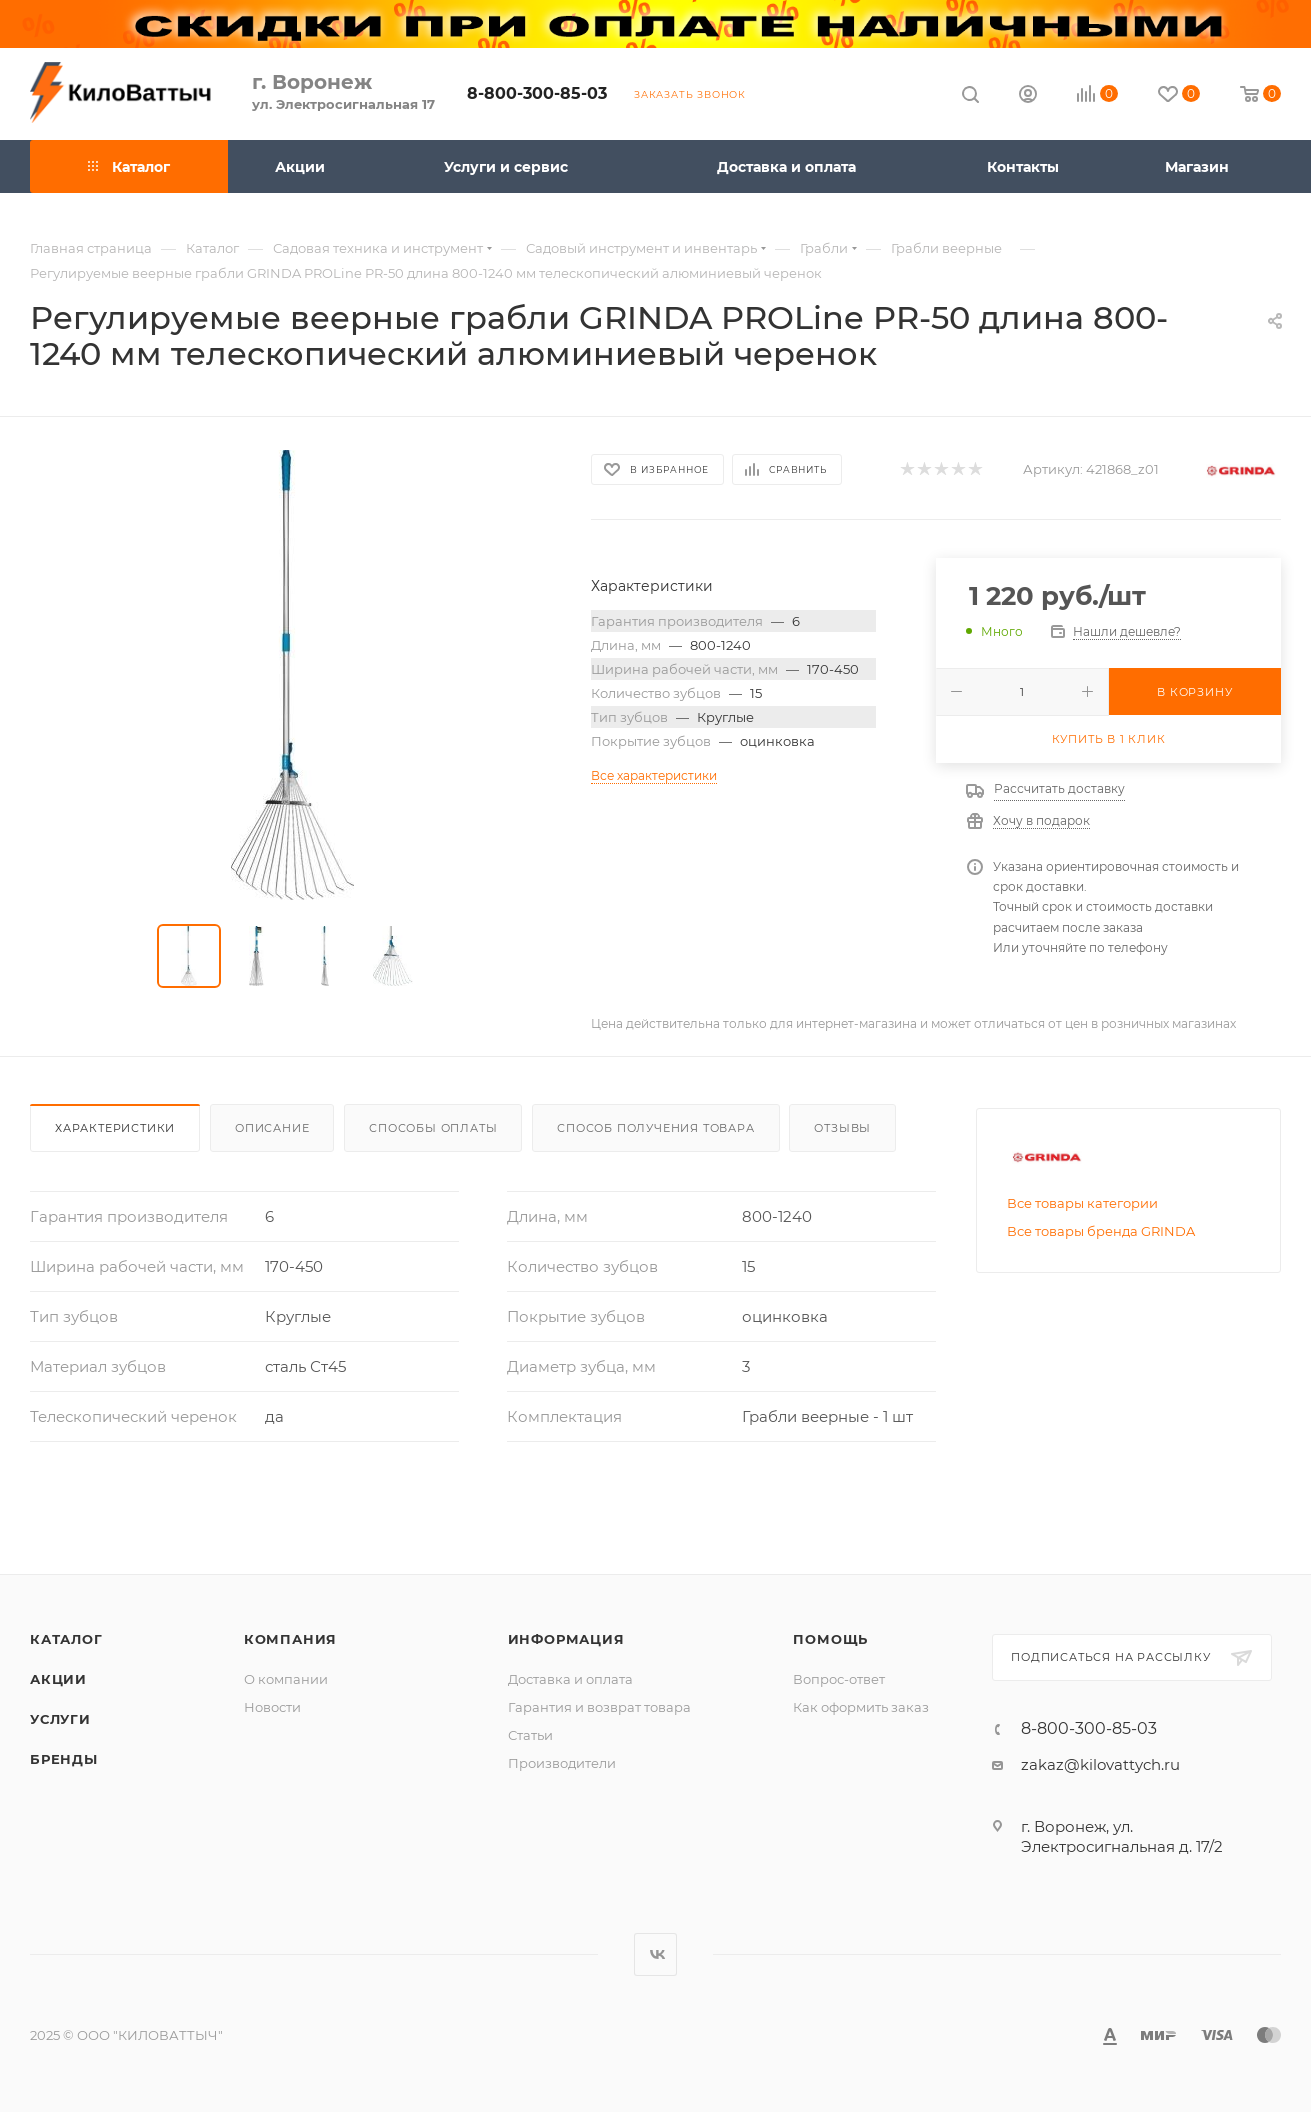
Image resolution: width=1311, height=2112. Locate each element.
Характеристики (115, 1128)
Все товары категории (1082, 1203)
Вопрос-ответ (839, 1679)
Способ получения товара (655, 1128)
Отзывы (842, 1128)
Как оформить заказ (861, 1707)
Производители (562, 1763)
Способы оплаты (433, 1128)
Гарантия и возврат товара (599, 1707)
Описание (272, 1128)
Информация (566, 1639)
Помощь (830, 1639)
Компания (290, 1639)
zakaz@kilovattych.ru (1100, 1764)
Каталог (66, 1639)
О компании (286, 1679)
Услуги (60, 1719)
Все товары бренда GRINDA (1101, 1231)
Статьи (530, 1735)
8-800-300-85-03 (537, 93)
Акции (58, 1679)
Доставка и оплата (570, 1679)
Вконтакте (655, 1954)
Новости (272, 1707)
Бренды (64, 1759)
